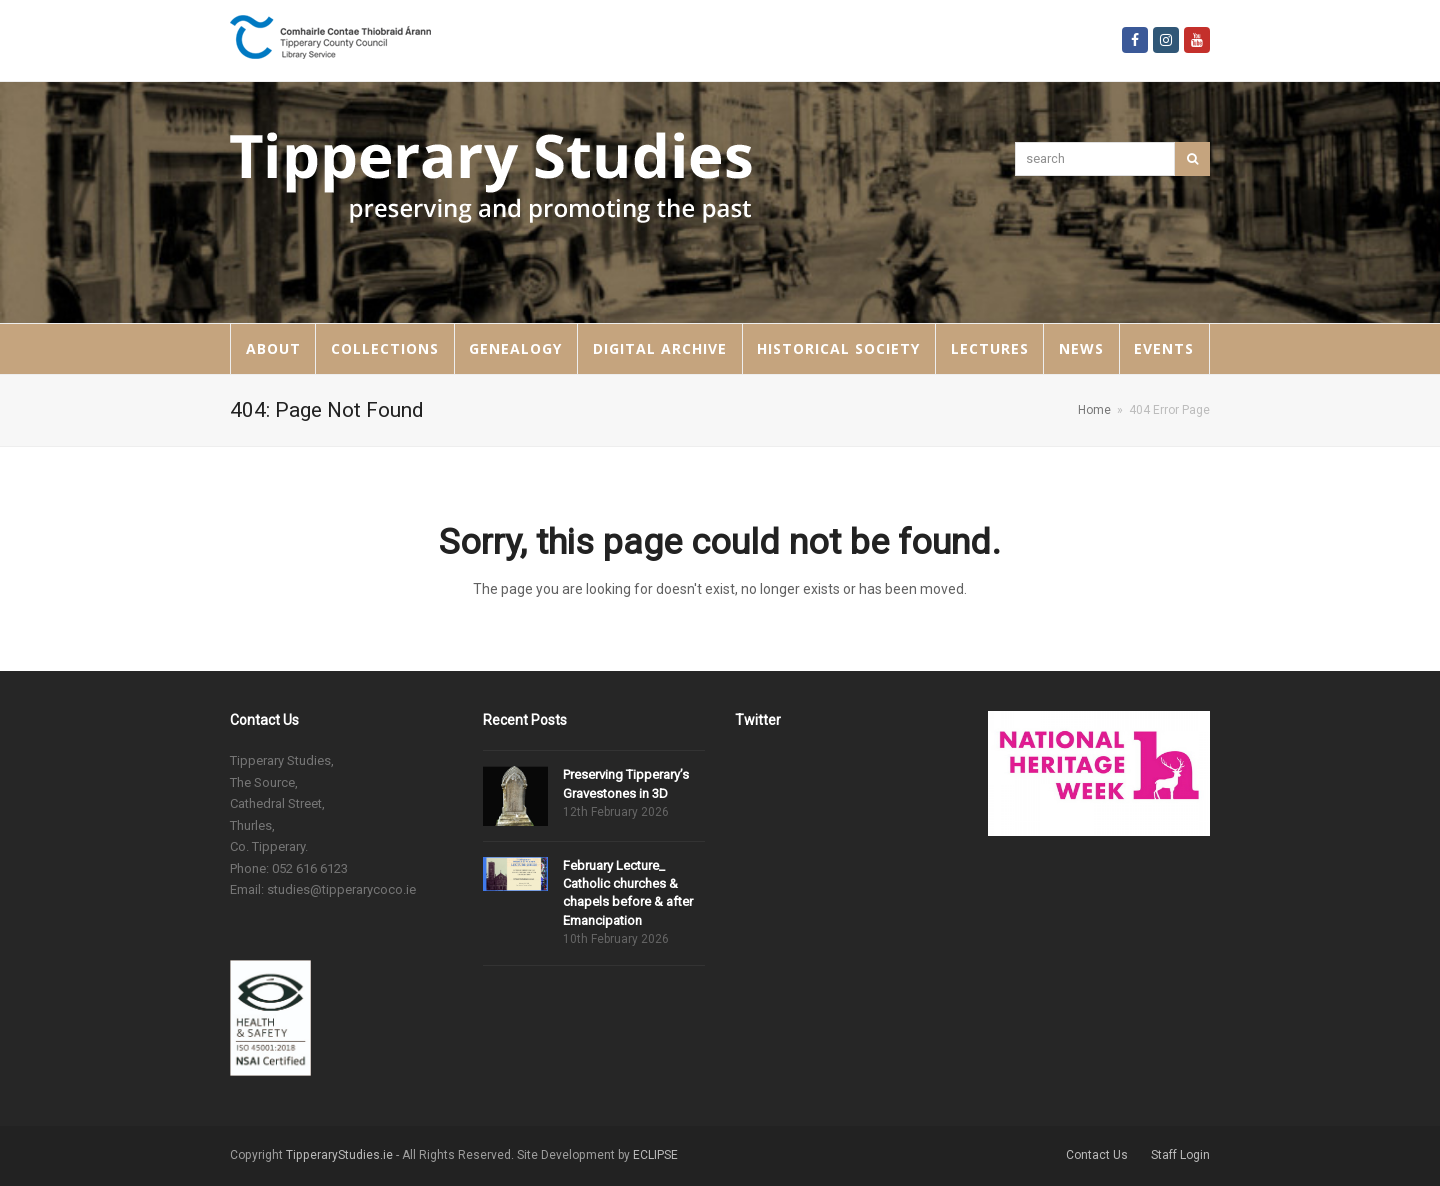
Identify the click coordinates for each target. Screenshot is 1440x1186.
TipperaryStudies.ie (339, 1155)
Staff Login (1180, 1155)
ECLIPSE (655, 1155)
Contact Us (1097, 1155)
